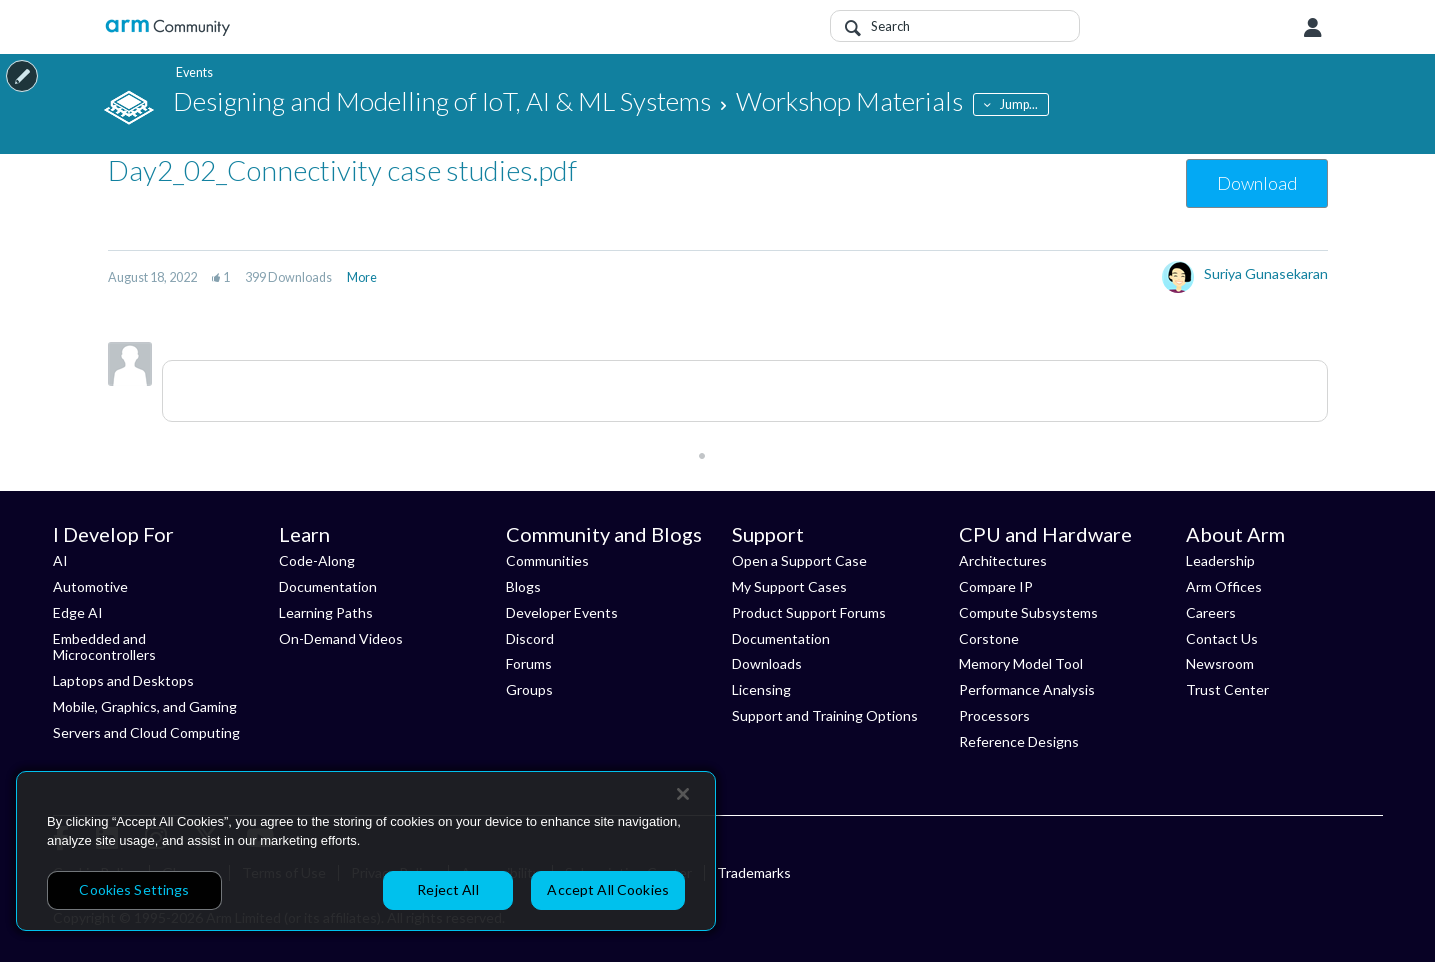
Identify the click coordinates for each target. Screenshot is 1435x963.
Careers (1211, 612)
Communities (547, 560)
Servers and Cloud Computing (146, 732)
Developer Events (562, 612)
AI (60, 560)
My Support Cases (789, 586)
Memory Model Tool (1021, 663)
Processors (994, 715)
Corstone (989, 638)
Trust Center (1227, 689)
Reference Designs (1019, 741)
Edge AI (78, 612)
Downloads (767, 663)
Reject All (447, 889)
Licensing (761, 689)
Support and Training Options (825, 715)
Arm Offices (1224, 586)
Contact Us (1222, 638)
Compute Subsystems (1028, 612)
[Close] (683, 794)
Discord (530, 638)
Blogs (523, 586)
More (362, 277)
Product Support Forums (809, 612)
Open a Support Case (799, 560)
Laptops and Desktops (123, 680)
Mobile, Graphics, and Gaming (145, 706)
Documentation (328, 586)
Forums (529, 663)
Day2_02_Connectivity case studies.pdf (342, 170)
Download (1257, 183)
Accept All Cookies (608, 889)
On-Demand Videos (341, 638)
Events (191, 72)
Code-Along (317, 560)
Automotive (90, 586)
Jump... (1019, 104)
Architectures (1003, 560)
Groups (529, 689)
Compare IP (996, 586)
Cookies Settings (134, 889)
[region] (366, 851)
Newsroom (1220, 663)
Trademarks (754, 872)
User (1313, 28)
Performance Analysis (1027, 689)
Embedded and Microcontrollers (104, 647)
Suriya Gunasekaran (1266, 273)
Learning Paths (326, 612)
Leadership (1220, 560)
